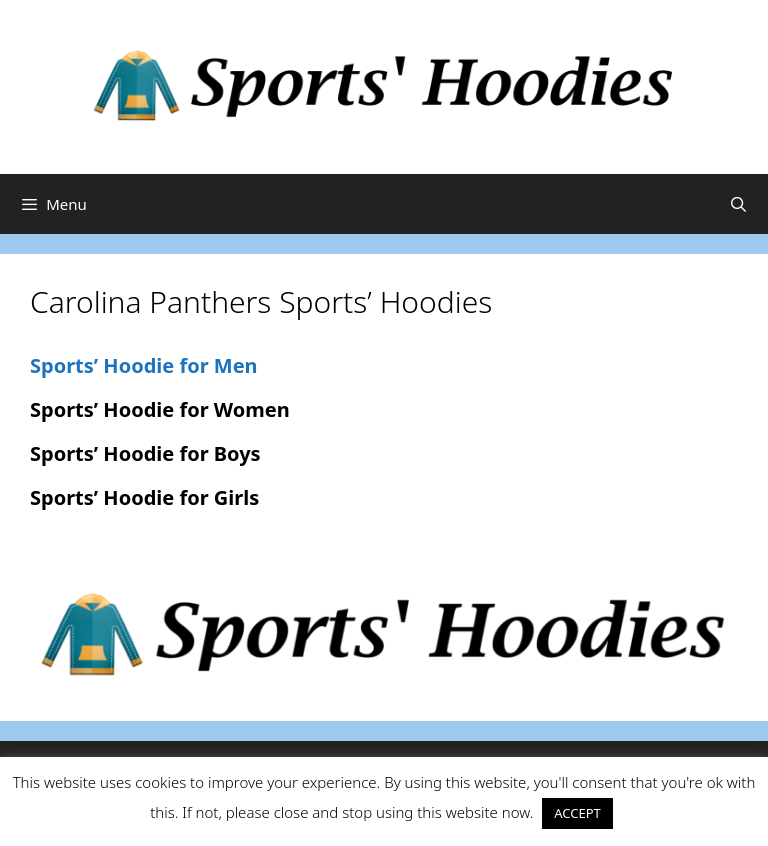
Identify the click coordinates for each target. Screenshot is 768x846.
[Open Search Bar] (738, 204)
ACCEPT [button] (577, 813)
